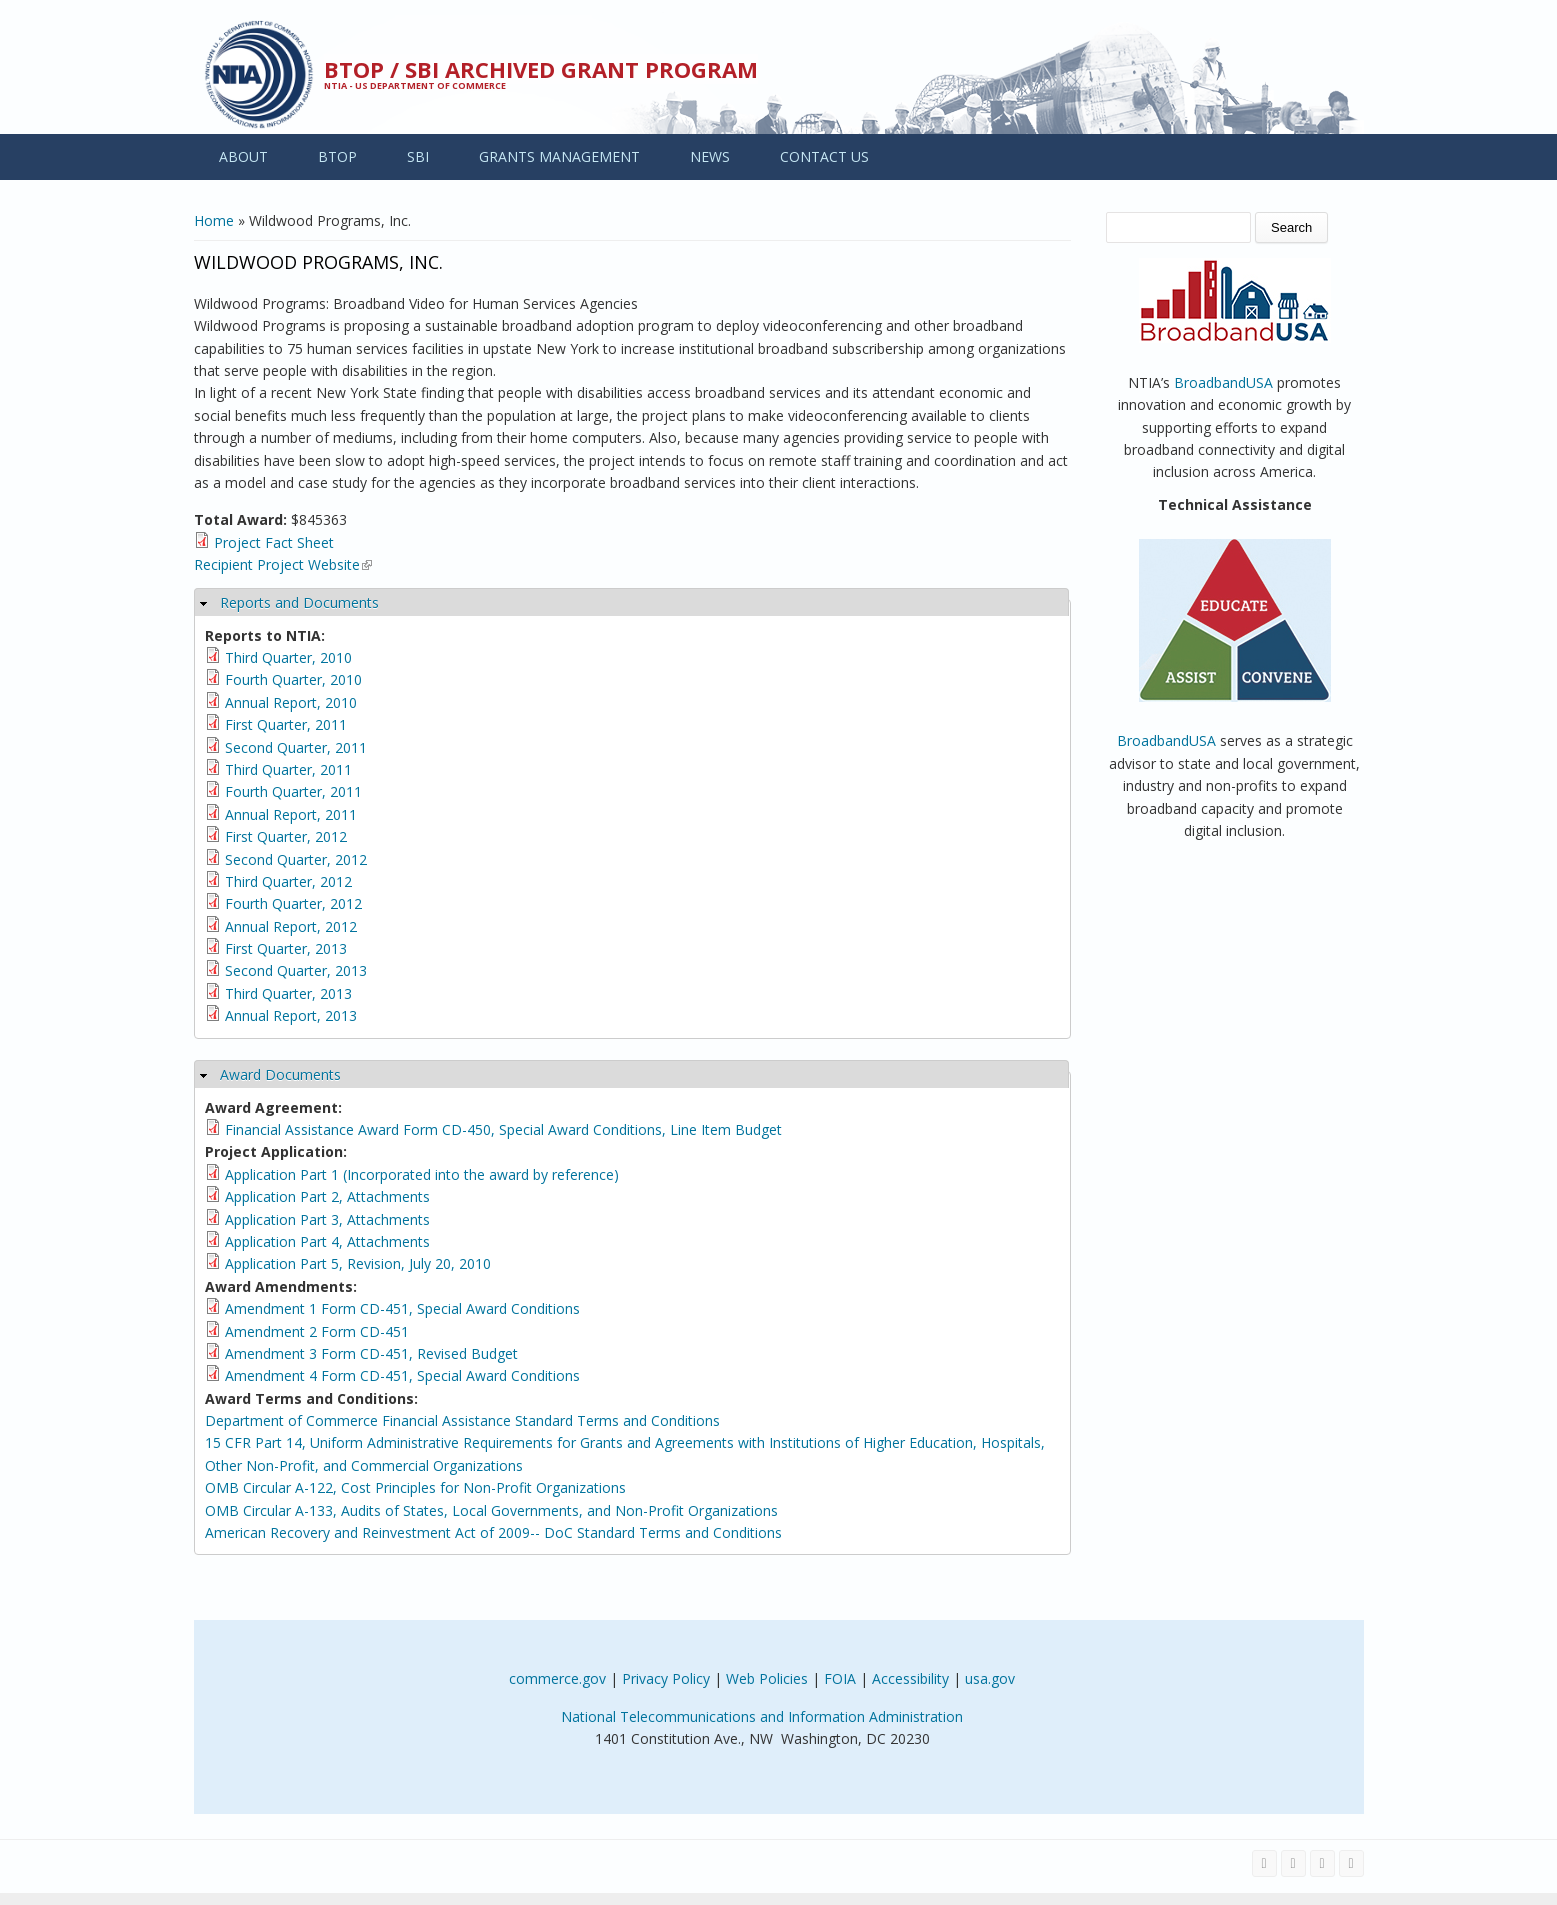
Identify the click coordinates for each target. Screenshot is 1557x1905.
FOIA (840, 1678)
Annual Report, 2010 (291, 702)
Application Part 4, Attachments (327, 1241)
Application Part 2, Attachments (327, 1196)
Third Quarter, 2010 (288, 657)
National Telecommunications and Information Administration (762, 1716)
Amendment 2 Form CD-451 (317, 1331)
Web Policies (767, 1678)
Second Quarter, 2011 (296, 747)
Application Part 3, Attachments (327, 1219)
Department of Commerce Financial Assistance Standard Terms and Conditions (462, 1420)
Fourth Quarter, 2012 (293, 903)
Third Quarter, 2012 (288, 881)
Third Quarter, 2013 (288, 993)
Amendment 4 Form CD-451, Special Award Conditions (402, 1375)
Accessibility (910, 1678)
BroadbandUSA (1223, 382)
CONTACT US (824, 156)
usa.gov (990, 1678)
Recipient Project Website (283, 564)
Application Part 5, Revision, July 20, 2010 (358, 1263)
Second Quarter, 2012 (296, 859)
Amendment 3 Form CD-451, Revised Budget (371, 1353)
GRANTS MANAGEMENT (559, 156)
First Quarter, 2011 (286, 724)
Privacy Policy (666, 1678)
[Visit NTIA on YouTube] (1322, 1863)
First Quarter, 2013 (286, 948)
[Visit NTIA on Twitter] (1293, 1863)
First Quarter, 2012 (286, 836)
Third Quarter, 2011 (288, 769)
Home (214, 220)
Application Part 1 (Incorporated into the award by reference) (422, 1174)
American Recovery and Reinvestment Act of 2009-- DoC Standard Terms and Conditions (493, 1532)
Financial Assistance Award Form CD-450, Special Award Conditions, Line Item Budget (503, 1129)
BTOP (337, 156)
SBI (418, 156)
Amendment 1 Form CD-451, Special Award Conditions (402, 1308)
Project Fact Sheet (274, 542)
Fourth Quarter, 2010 (293, 679)
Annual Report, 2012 (291, 926)
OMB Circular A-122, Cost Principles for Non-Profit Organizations (415, 1487)
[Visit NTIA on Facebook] (1264, 1863)
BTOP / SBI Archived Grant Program (541, 69)
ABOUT (243, 156)
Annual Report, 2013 (291, 1015)
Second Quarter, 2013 (296, 970)
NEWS (710, 156)
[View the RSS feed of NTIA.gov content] (1351, 1863)
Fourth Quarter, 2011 (293, 791)
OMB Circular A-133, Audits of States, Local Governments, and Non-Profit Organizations (491, 1510)
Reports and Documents (299, 602)
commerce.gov (557, 1678)
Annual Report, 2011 (291, 814)
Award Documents (280, 1074)
